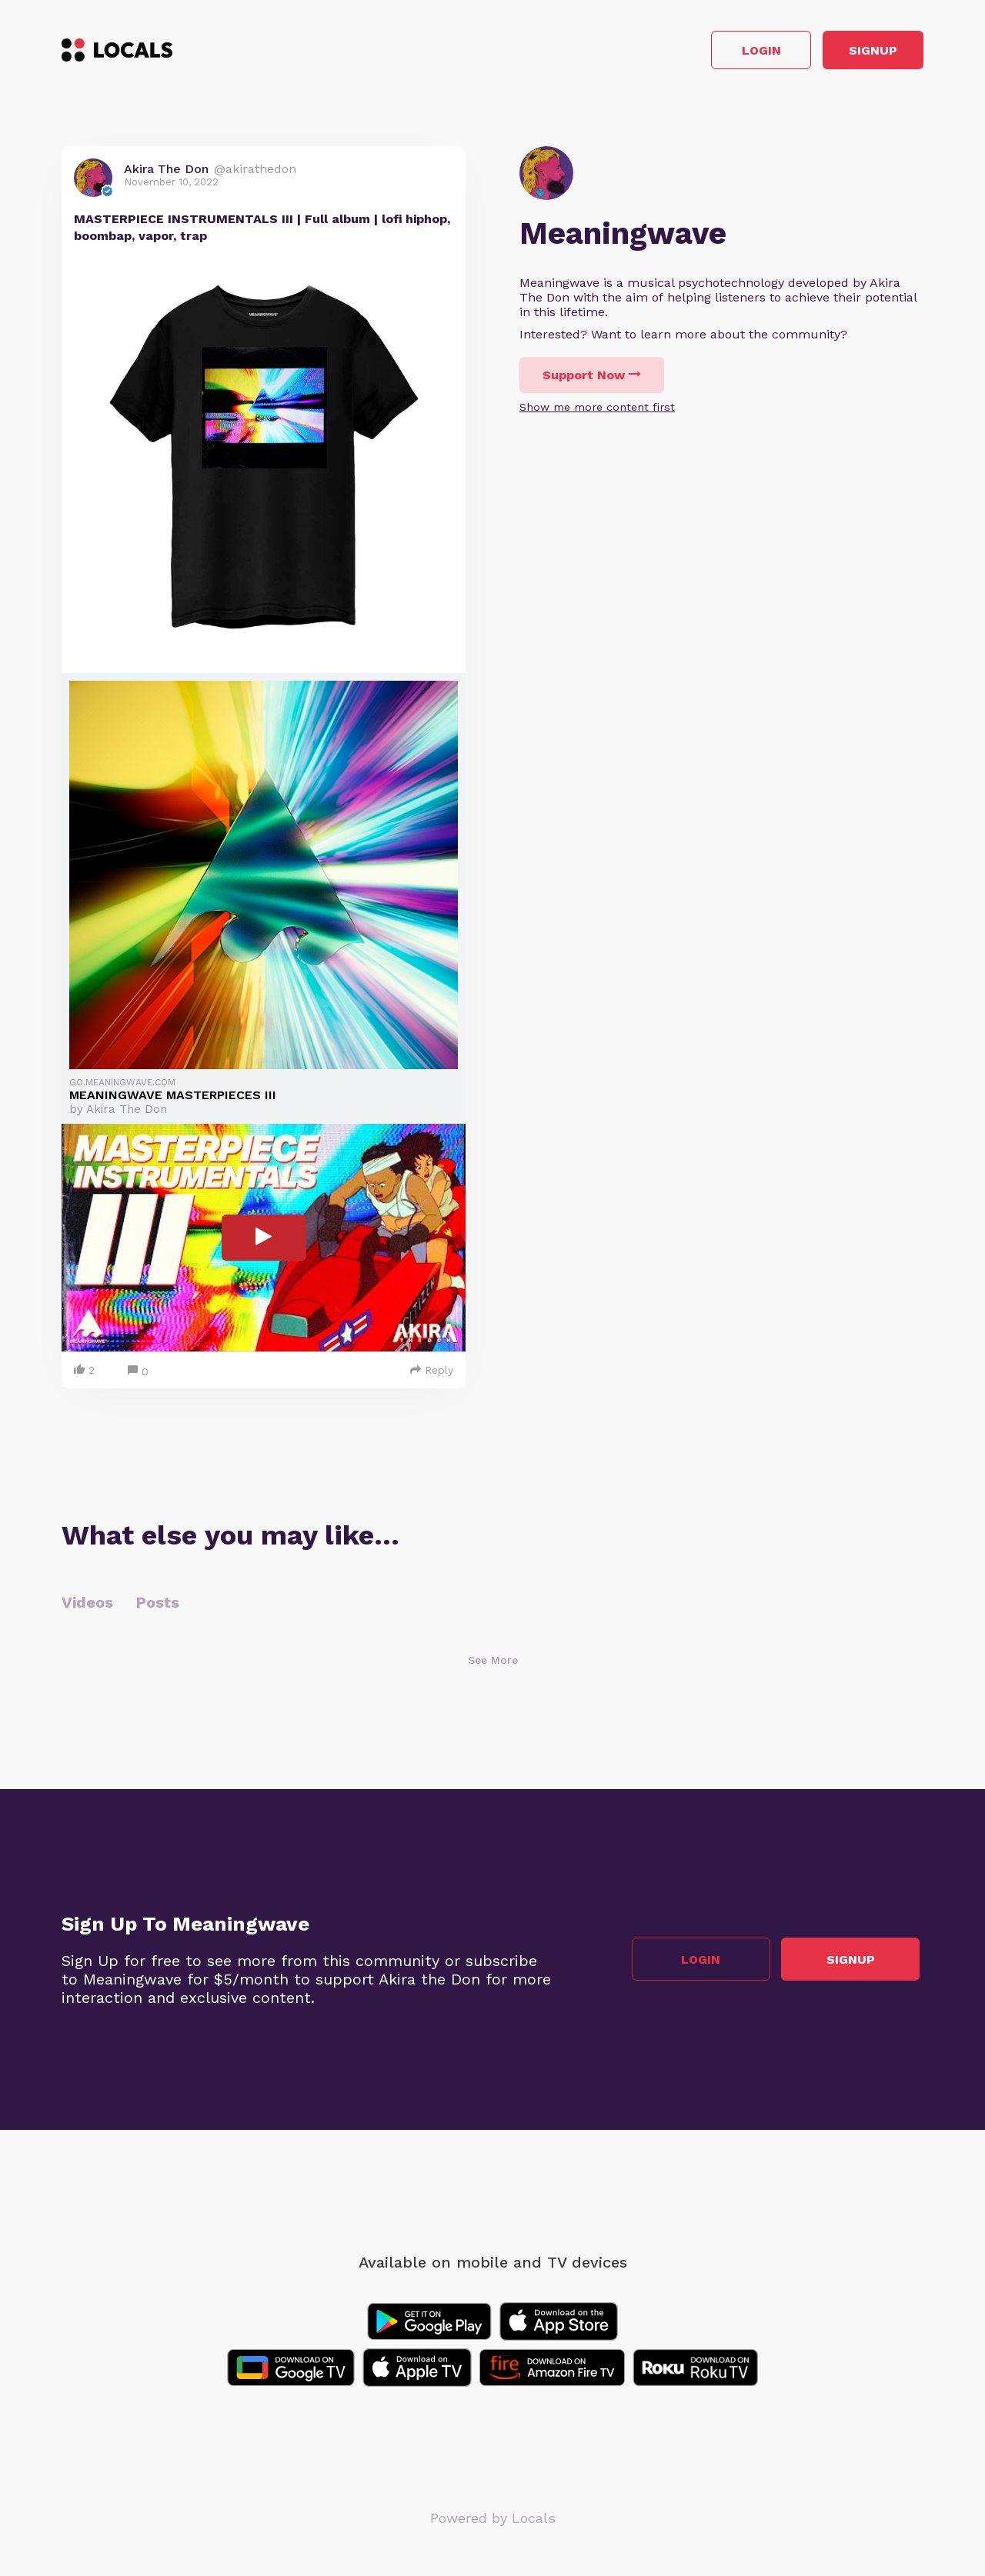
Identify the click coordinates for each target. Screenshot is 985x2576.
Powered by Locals (493, 2522)
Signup (854, 52)
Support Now (592, 379)
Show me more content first (597, 411)
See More (493, 1664)
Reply (431, 1374)
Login (704, 52)
